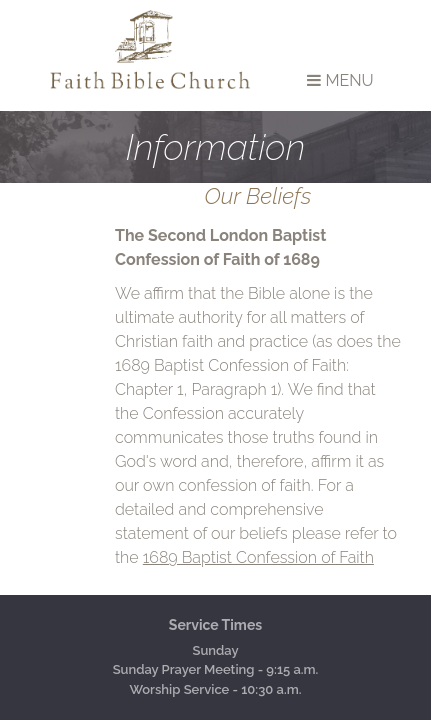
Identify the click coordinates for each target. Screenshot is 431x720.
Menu (340, 80)
